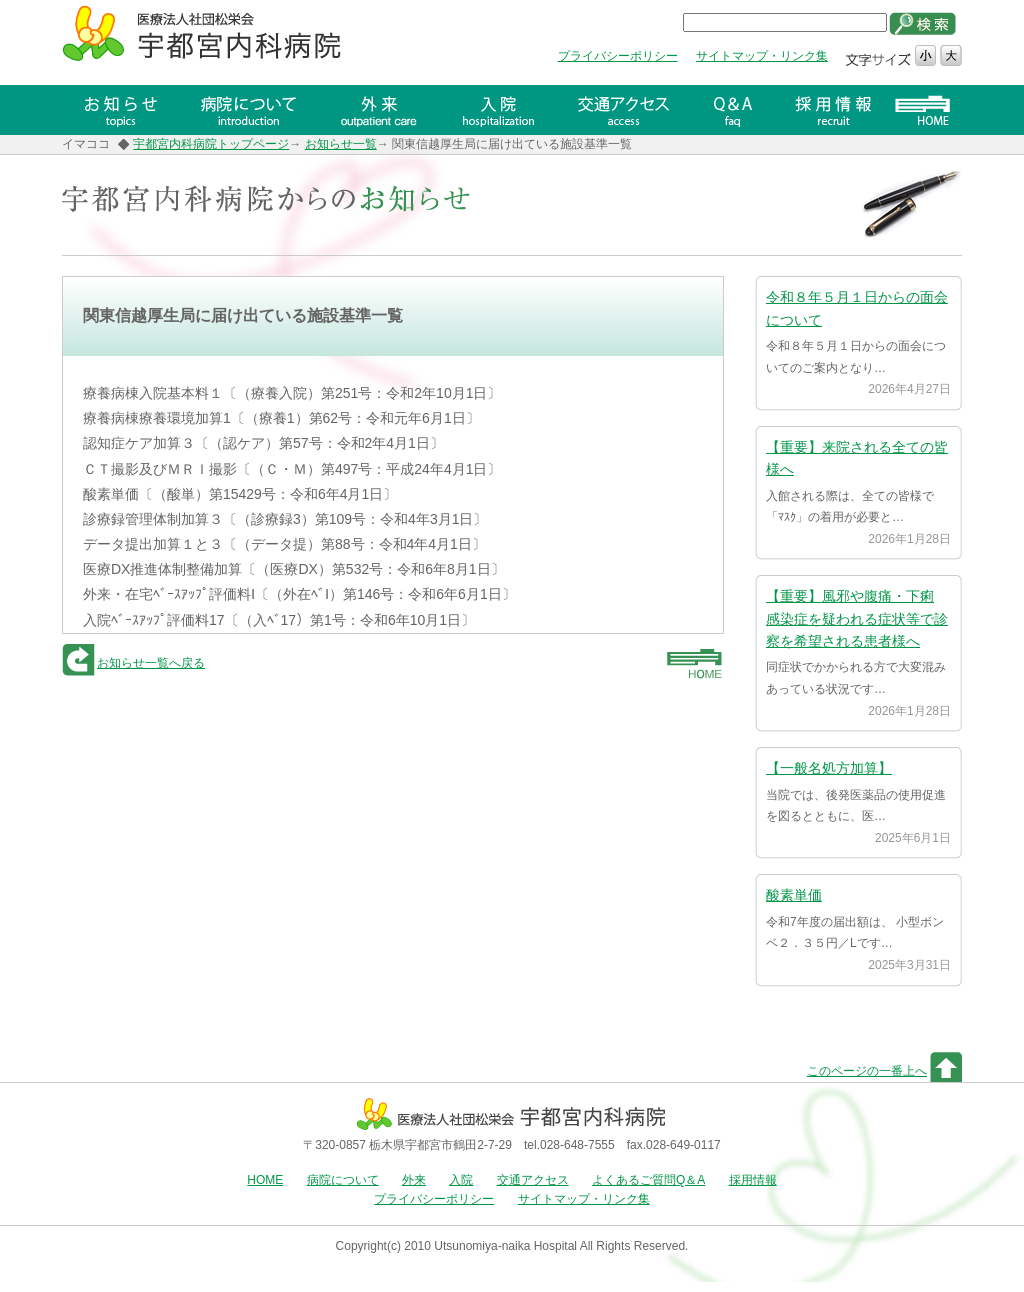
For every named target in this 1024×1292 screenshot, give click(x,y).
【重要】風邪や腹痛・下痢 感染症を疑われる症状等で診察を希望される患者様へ (857, 618)
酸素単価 (794, 895)
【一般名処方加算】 (829, 768)
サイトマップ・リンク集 (762, 56)
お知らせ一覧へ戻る (151, 663)
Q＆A (737, 110)
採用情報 (835, 110)
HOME (927, 110)
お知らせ (120, 110)
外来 (380, 110)
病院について (250, 110)
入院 (497, 110)
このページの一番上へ (867, 1071)
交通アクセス (626, 110)
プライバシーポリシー (618, 56)
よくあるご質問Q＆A (648, 1180)
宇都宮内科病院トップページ (211, 144)
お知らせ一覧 (341, 144)
